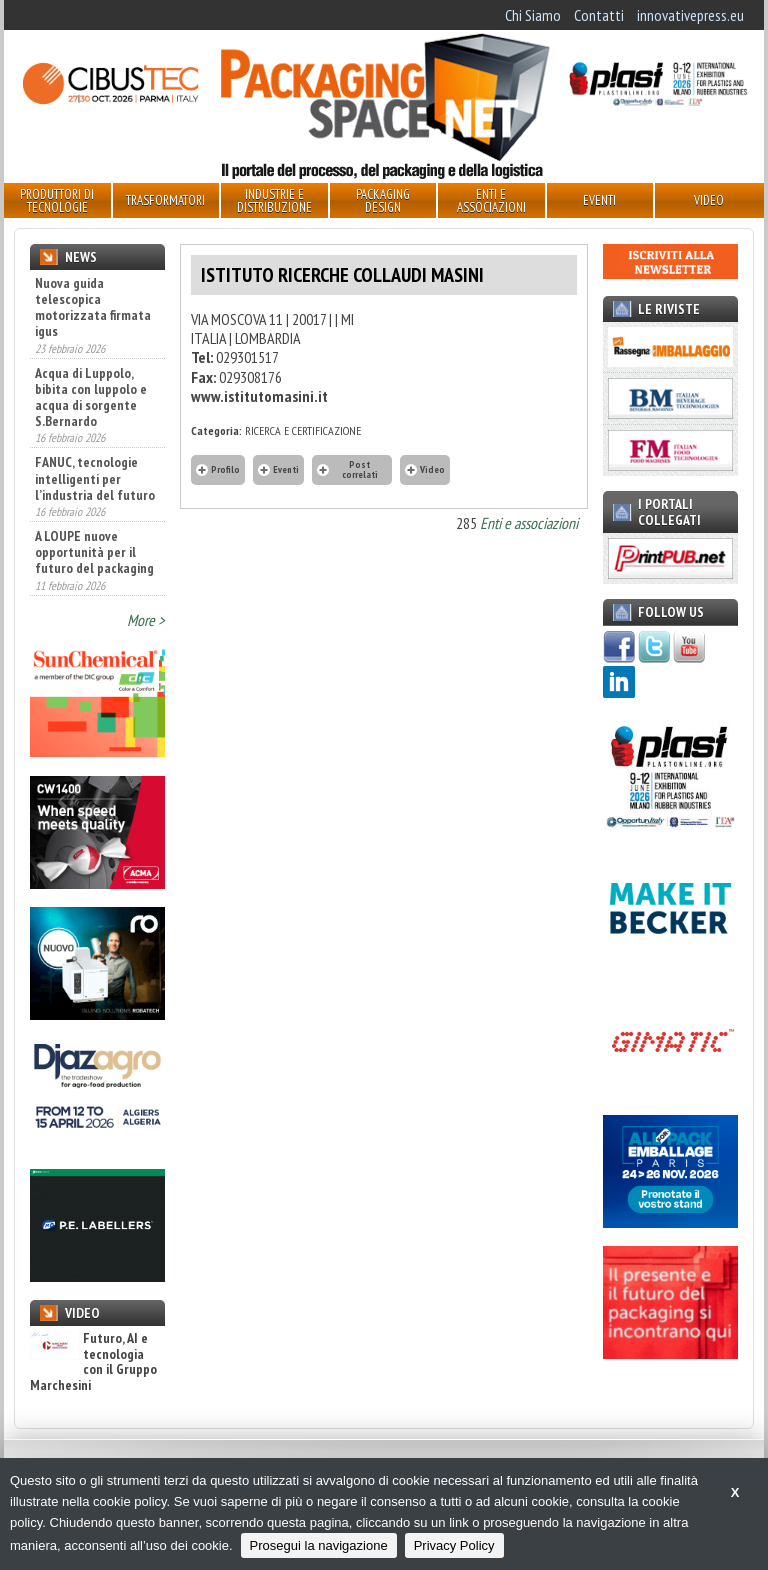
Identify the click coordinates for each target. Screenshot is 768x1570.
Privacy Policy (454, 1545)
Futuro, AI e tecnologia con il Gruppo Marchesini (93, 1362)
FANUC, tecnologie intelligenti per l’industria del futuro (95, 478)
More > (146, 620)
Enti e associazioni (529, 523)
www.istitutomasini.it (259, 396)
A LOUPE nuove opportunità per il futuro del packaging (94, 552)
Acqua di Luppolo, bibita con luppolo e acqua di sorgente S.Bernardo (91, 397)
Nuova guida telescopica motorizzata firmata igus (93, 307)
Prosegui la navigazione (319, 1545)
